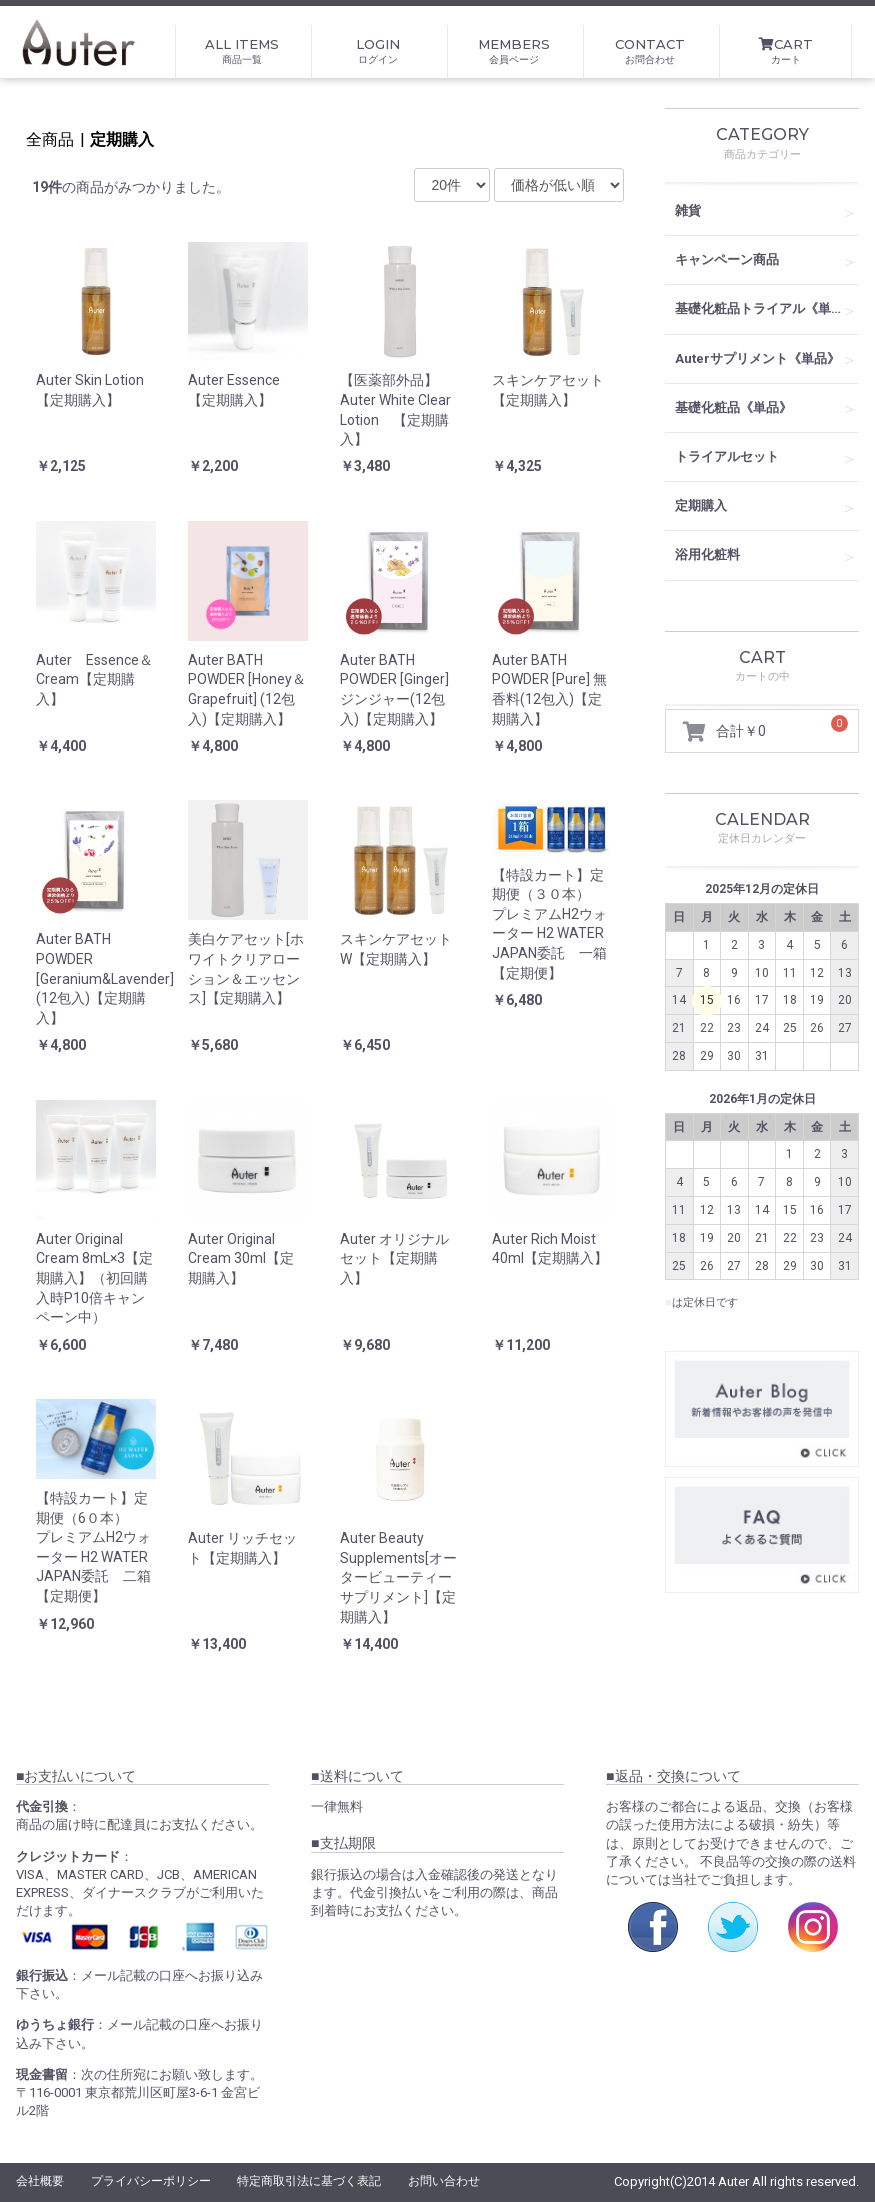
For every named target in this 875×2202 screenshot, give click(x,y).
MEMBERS (514, 52)
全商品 (50, 139)
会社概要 (40, 2181)
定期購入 (122, 139)
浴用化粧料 (707, 554)
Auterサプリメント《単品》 (757, 358)
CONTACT (650, 52)
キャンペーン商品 (727, 259)
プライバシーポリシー (151, 2181)
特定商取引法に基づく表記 (309, 2181)
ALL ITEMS (242, 52)
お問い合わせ (444, 2181)
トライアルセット (727, 456)
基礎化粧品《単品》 (733, 407)
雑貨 (688, 210)
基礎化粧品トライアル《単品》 (766, 308)
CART (785, 52)
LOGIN (378, 52)
